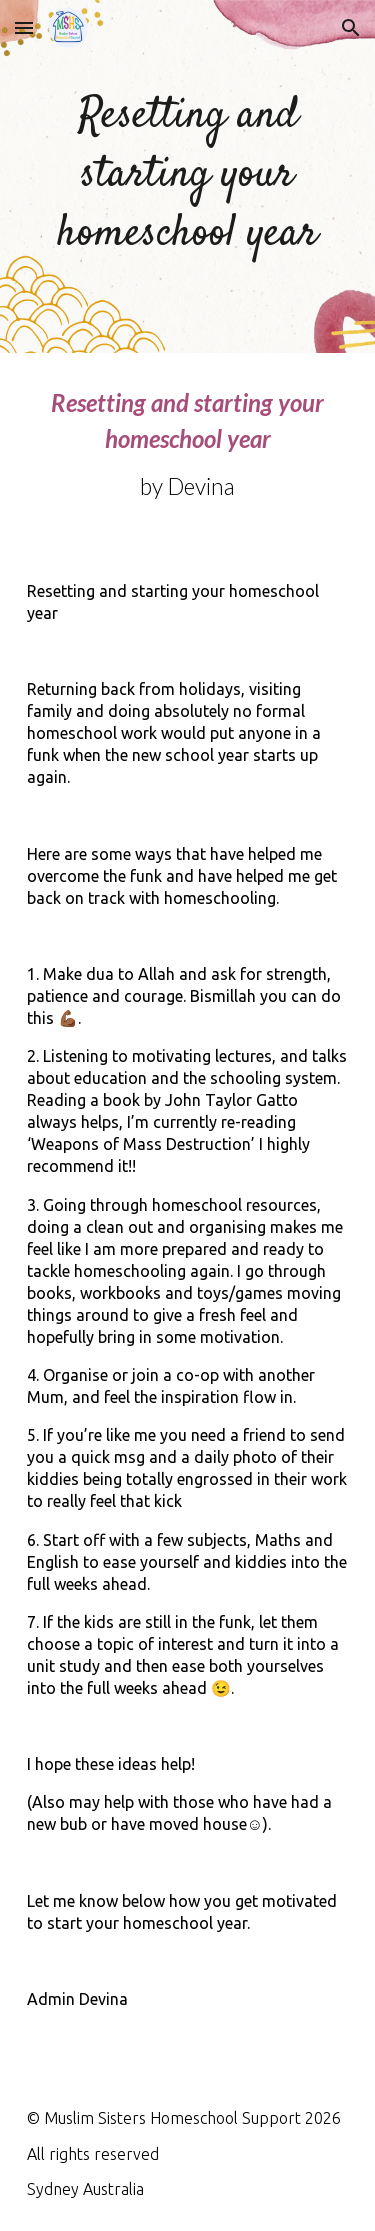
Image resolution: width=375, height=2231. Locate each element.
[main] (188, 176)
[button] (24, 27)
